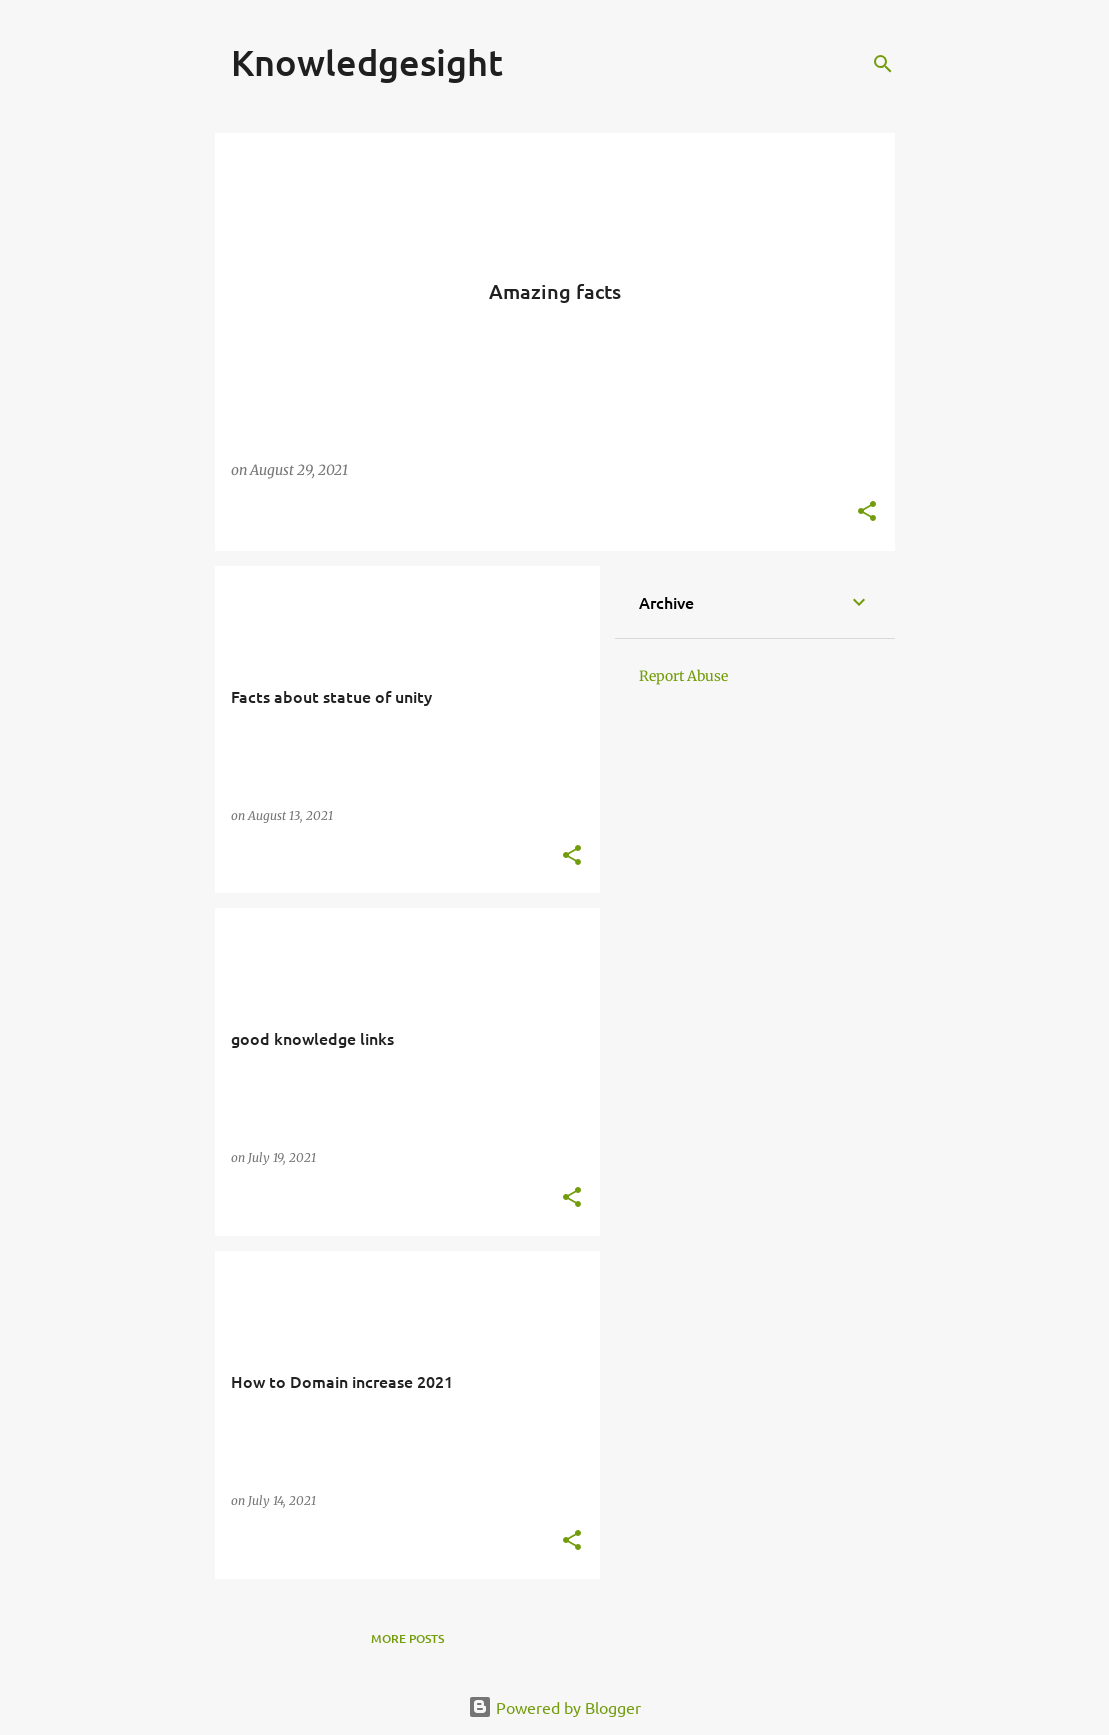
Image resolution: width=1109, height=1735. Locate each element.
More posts (407, 1638)
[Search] (883, 64)
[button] (867, 512)
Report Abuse (683, 676)
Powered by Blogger (554, 1707)
